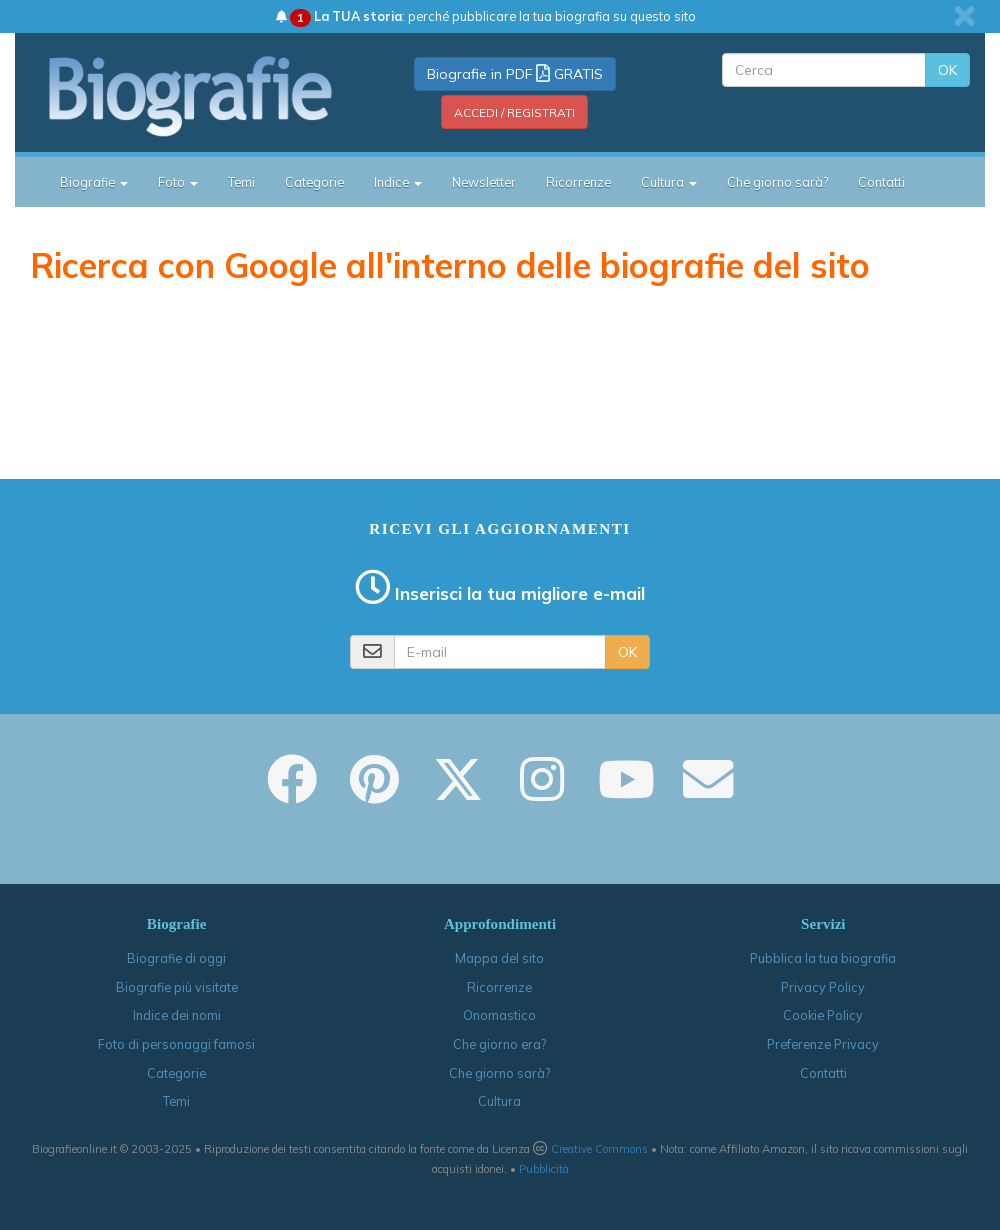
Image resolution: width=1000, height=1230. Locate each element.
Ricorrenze (578, 182)
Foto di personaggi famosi (176, 1044)
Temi (241, 182)
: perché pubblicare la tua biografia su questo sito (486, 16)
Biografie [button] (94, 182)
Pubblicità (544, 1169)
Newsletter (484, 182)
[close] (964, 16)
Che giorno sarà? (777, 182)
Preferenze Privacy (823, 1044)
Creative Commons (599, 1149)
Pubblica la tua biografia (823, 958)
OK (947, 70)
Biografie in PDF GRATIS (515, 74)
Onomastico (499, 1015)
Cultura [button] (669, 182)
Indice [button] (398, 182)
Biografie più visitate (177, 987)
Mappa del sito (499, 958)
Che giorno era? (499, 1044)
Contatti (881, 182)
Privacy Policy (823, 987)
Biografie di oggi (176, 958)
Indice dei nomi (177, 1015)
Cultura (499, 1101)
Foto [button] (178, 182)
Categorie (314, 182)
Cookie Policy (823, 1015)
